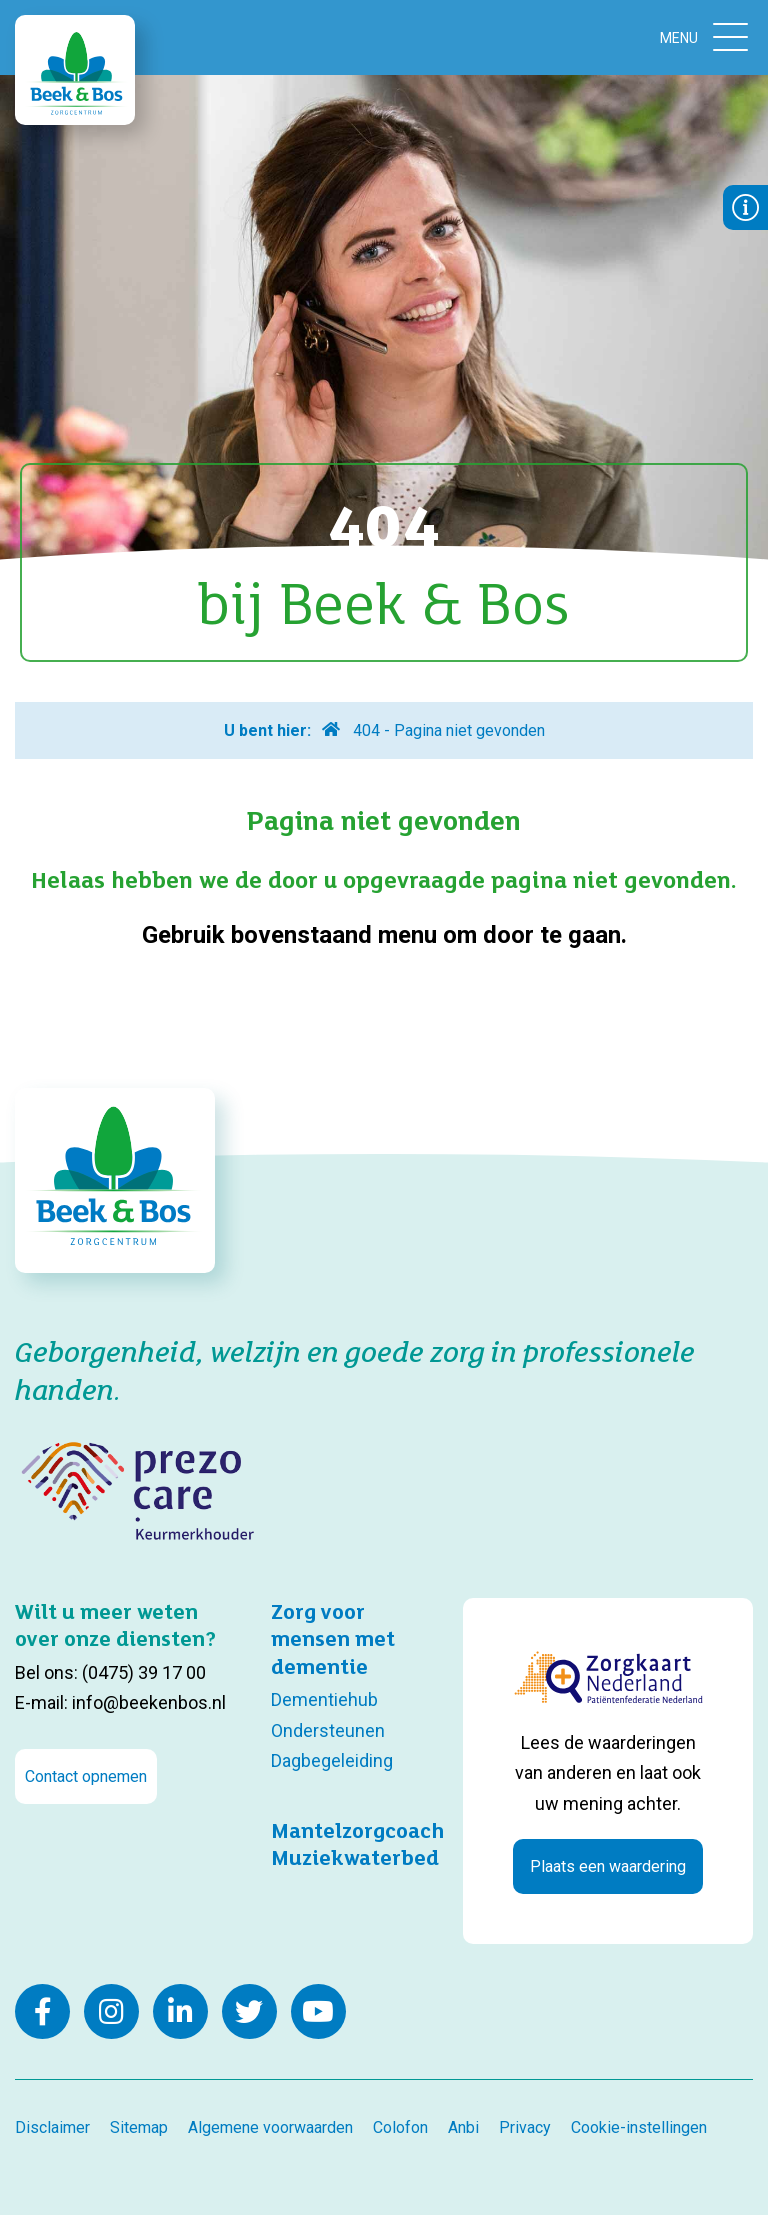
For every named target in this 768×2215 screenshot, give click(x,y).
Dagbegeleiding (332, 1760)
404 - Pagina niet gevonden (449, 730)
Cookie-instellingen (639, 2127)
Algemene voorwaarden (270, 2127)
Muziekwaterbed (355, 1857)
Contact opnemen (86, 1776)
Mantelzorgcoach (357, 1830)
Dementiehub (324, 1699)
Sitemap (139, 2127)
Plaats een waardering (608, 1866)
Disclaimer (52, 2127)
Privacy (525, 2127)
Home (330, 729)
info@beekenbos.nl (149, 1702)
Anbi (463, 2127)
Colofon (400, 2127)
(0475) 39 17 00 (144, 1672)
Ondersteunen (328, 1730)
